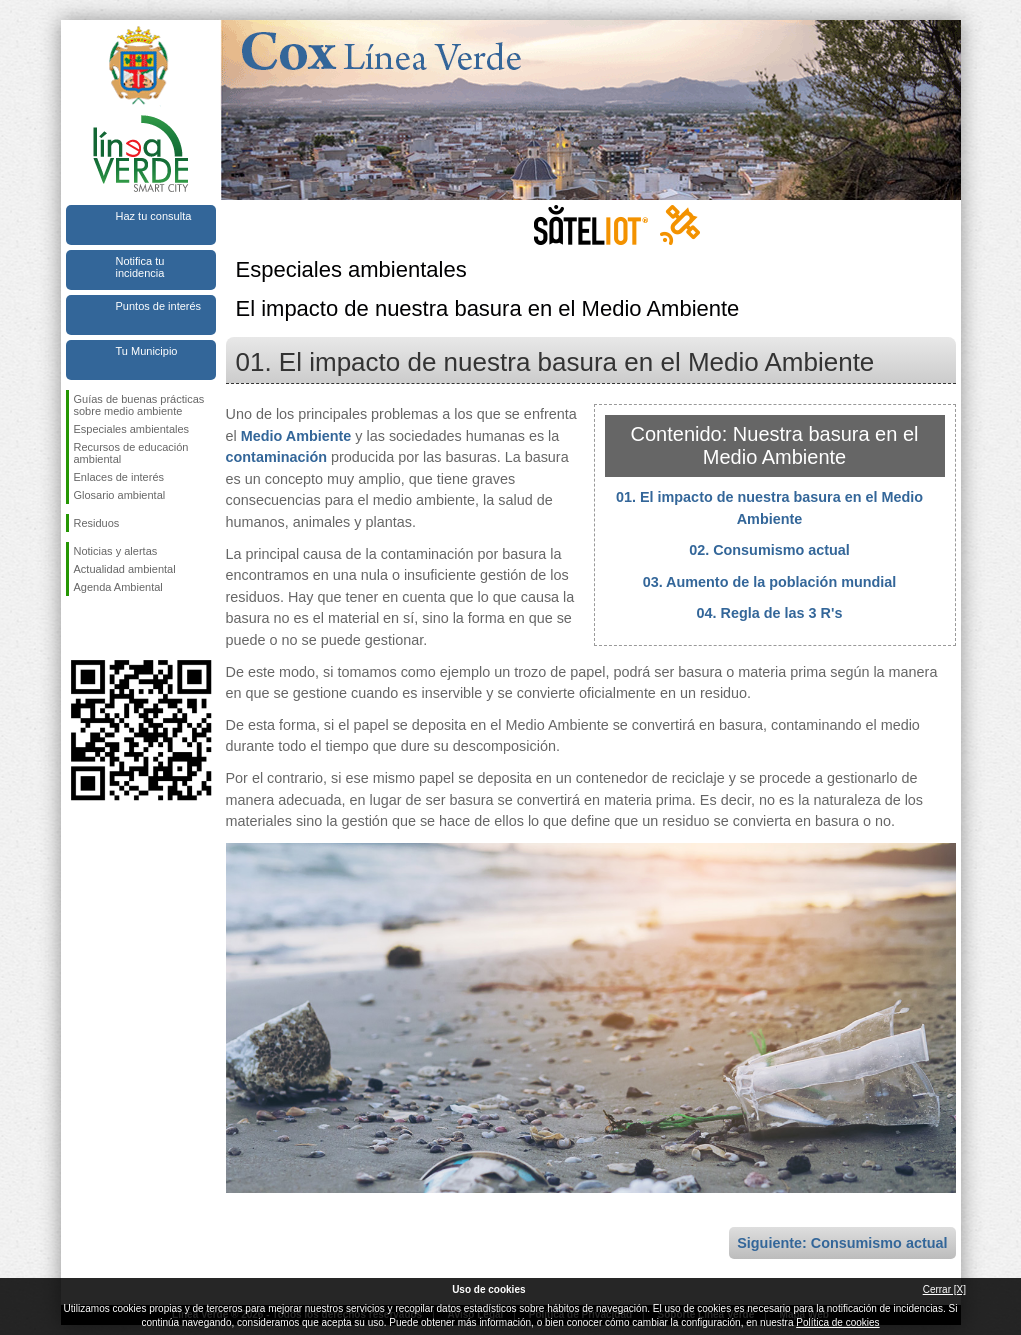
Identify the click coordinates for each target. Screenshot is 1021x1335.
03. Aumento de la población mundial (770, 582)
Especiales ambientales (132, 429)
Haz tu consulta (154, 216)
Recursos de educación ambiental (131, 453)
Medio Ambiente (296, 436)
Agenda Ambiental (118, 587)
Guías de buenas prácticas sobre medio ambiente (139, 405)
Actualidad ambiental (125, 569)
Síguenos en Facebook (78, 628)
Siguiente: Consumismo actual (842, 1243)
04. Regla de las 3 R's (770, 613)
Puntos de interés (159, 306)
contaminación (277, 457)
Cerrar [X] (944, 1289)
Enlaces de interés (119, 477)
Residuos (97, 523)
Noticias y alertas (116, 551)
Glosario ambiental (120, 495)
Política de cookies (837, 1322)
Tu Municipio (147, 351)
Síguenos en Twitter (111, 628)
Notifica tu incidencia (140, 267)
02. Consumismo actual (769, 550)
